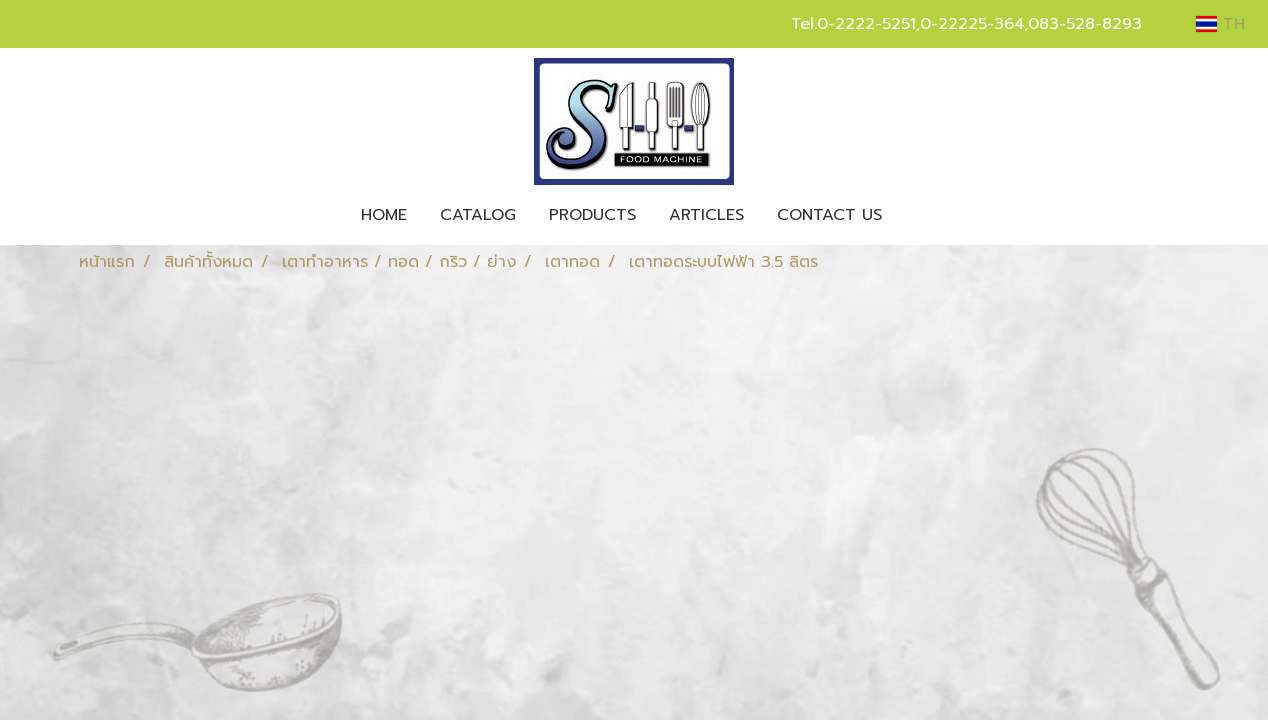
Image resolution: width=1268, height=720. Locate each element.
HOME (384, 215)
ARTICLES (706, 215)
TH (1220, 24)
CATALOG (478, 215)
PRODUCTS (592, 215)
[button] (916, 215)
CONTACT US (829, 215)
